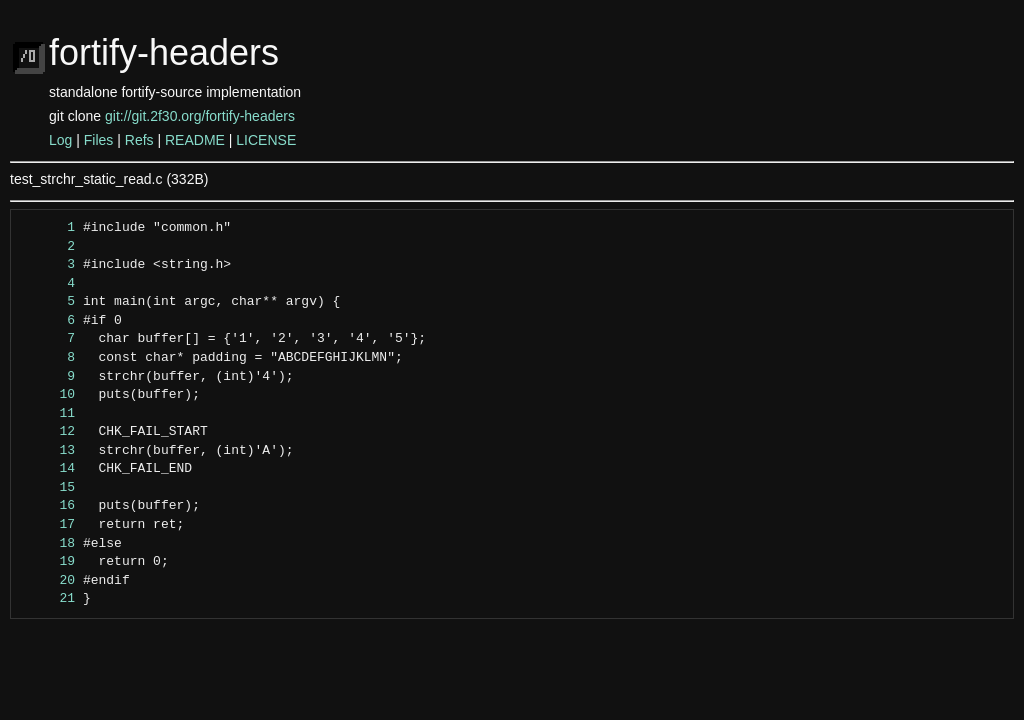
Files (99, 140)
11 (48, 414)
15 (48, 488)
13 (48, 451)
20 (48, 581)
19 (48, 562)
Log (60, 140)
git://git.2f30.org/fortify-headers (200, 116)
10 (48, 395)
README (195, 140)
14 (48, 469)
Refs (139, 140)
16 (48, 506)
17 (48, 525)
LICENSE (266, 140)
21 (48, 599)
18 (48, 544)
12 (48, 432)
